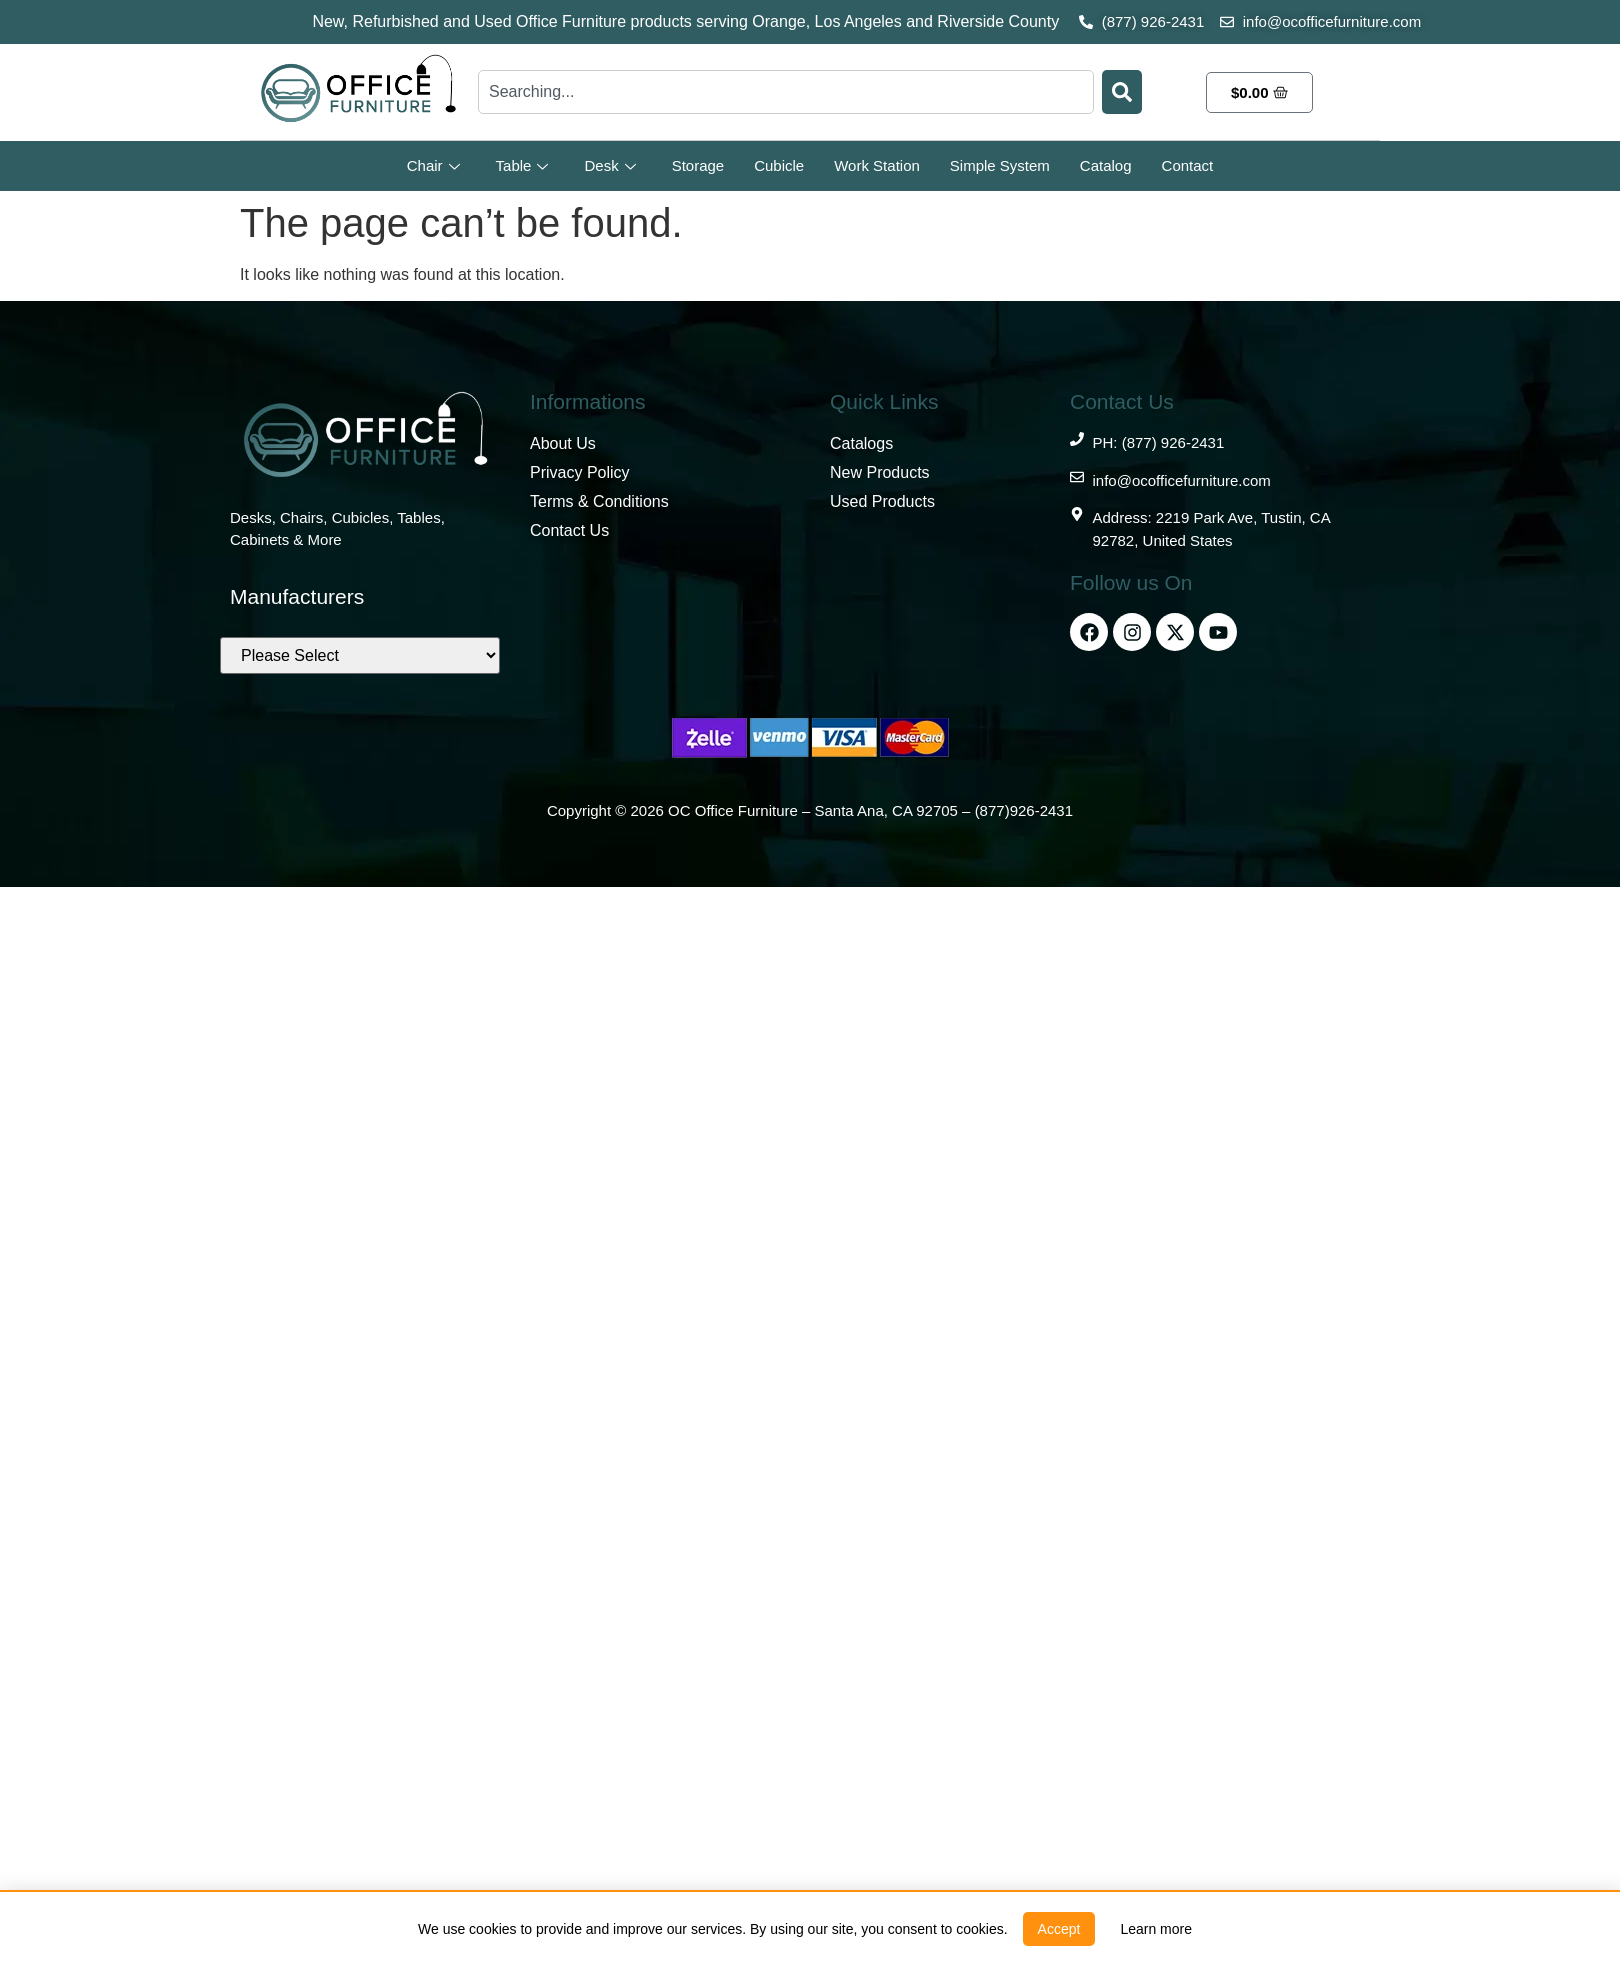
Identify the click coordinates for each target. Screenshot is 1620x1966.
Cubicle (779, 165)
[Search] (1122, 92)
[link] (1156, 1929)
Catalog (1106, 165)
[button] (1059, 1929)
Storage (698, 165)
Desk (609, 165)
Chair (433, 165)
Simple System (1000, 165)
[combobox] (786, 92)
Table (522, 165)
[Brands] (360, 655)
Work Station (877, 165)
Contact (1188, 165)
